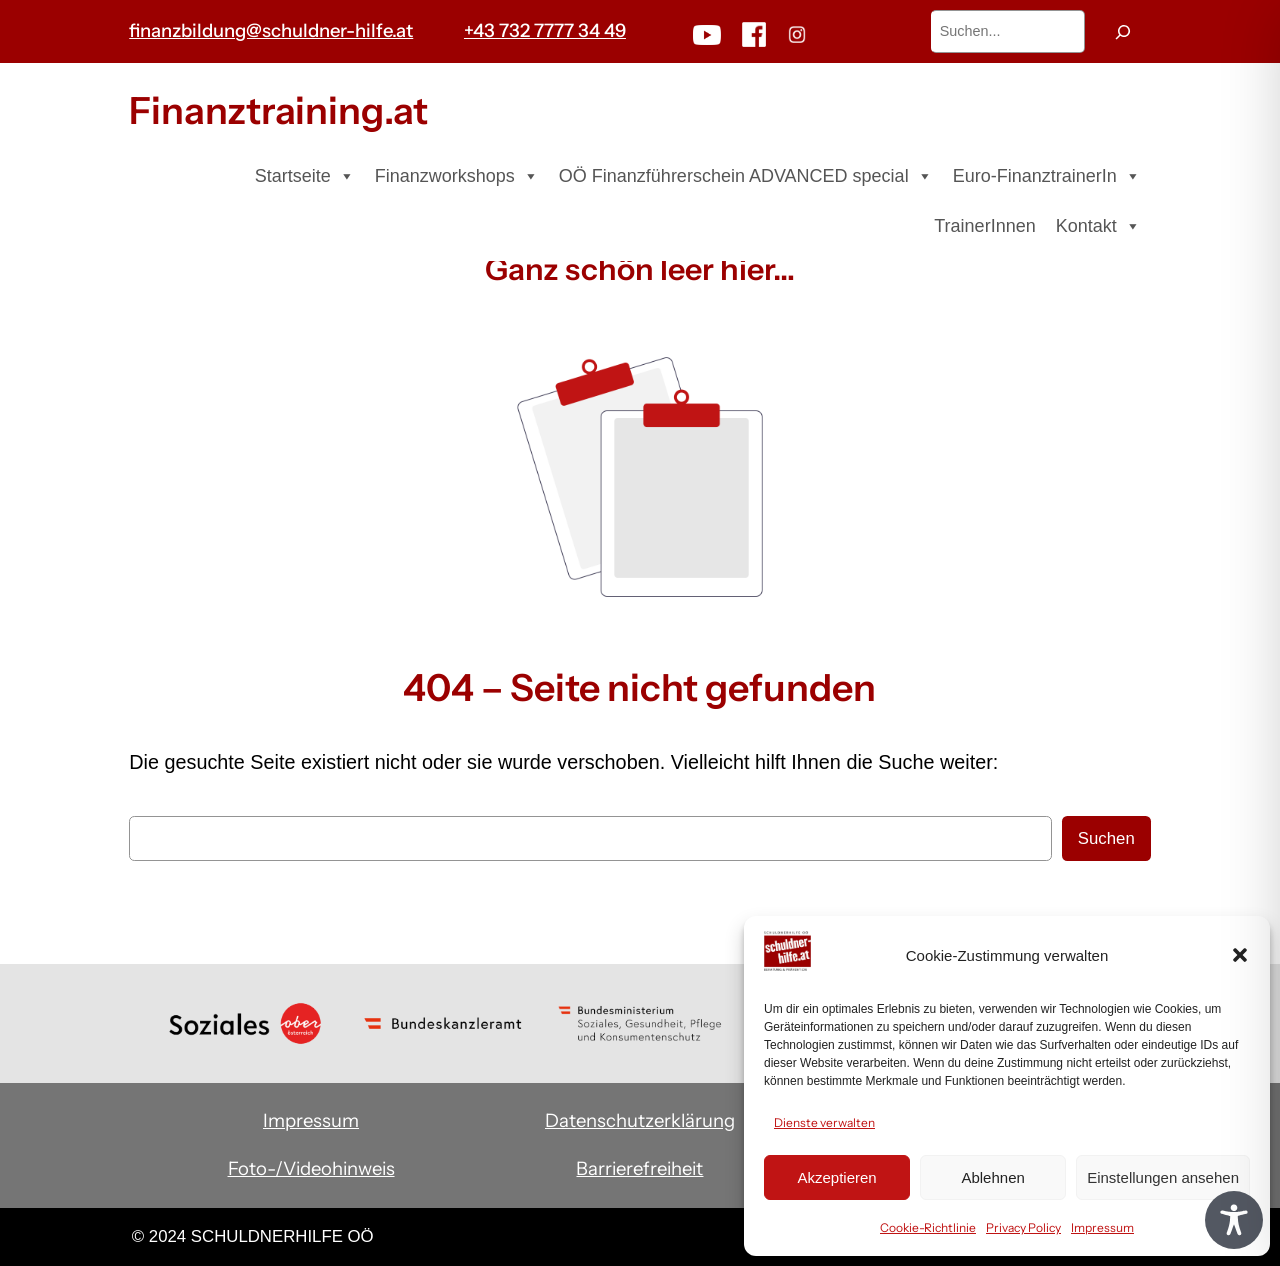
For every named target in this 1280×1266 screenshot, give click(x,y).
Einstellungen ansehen (1163, 1177)
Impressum (1102, 1227)
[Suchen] (1123, 31)
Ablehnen (992, 1177)
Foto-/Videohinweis (311, 1168)
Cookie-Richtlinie (928, 1227)
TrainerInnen (984, 226)
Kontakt (1098, 226)
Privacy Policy (1023, 1227)
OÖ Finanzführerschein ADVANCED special (746, 176)
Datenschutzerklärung (640, 1120)
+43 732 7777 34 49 (545, 30)
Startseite (305, 176)
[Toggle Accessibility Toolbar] (1234, 1220)
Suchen (1106, 838)
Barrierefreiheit (639, 1168)
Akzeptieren (836, 1177)
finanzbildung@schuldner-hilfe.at (271, 30)
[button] (1240, 955)
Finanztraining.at (278, 110)
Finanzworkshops (457, 176)
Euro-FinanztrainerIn (1047, 176)
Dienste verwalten (824, 1122)
